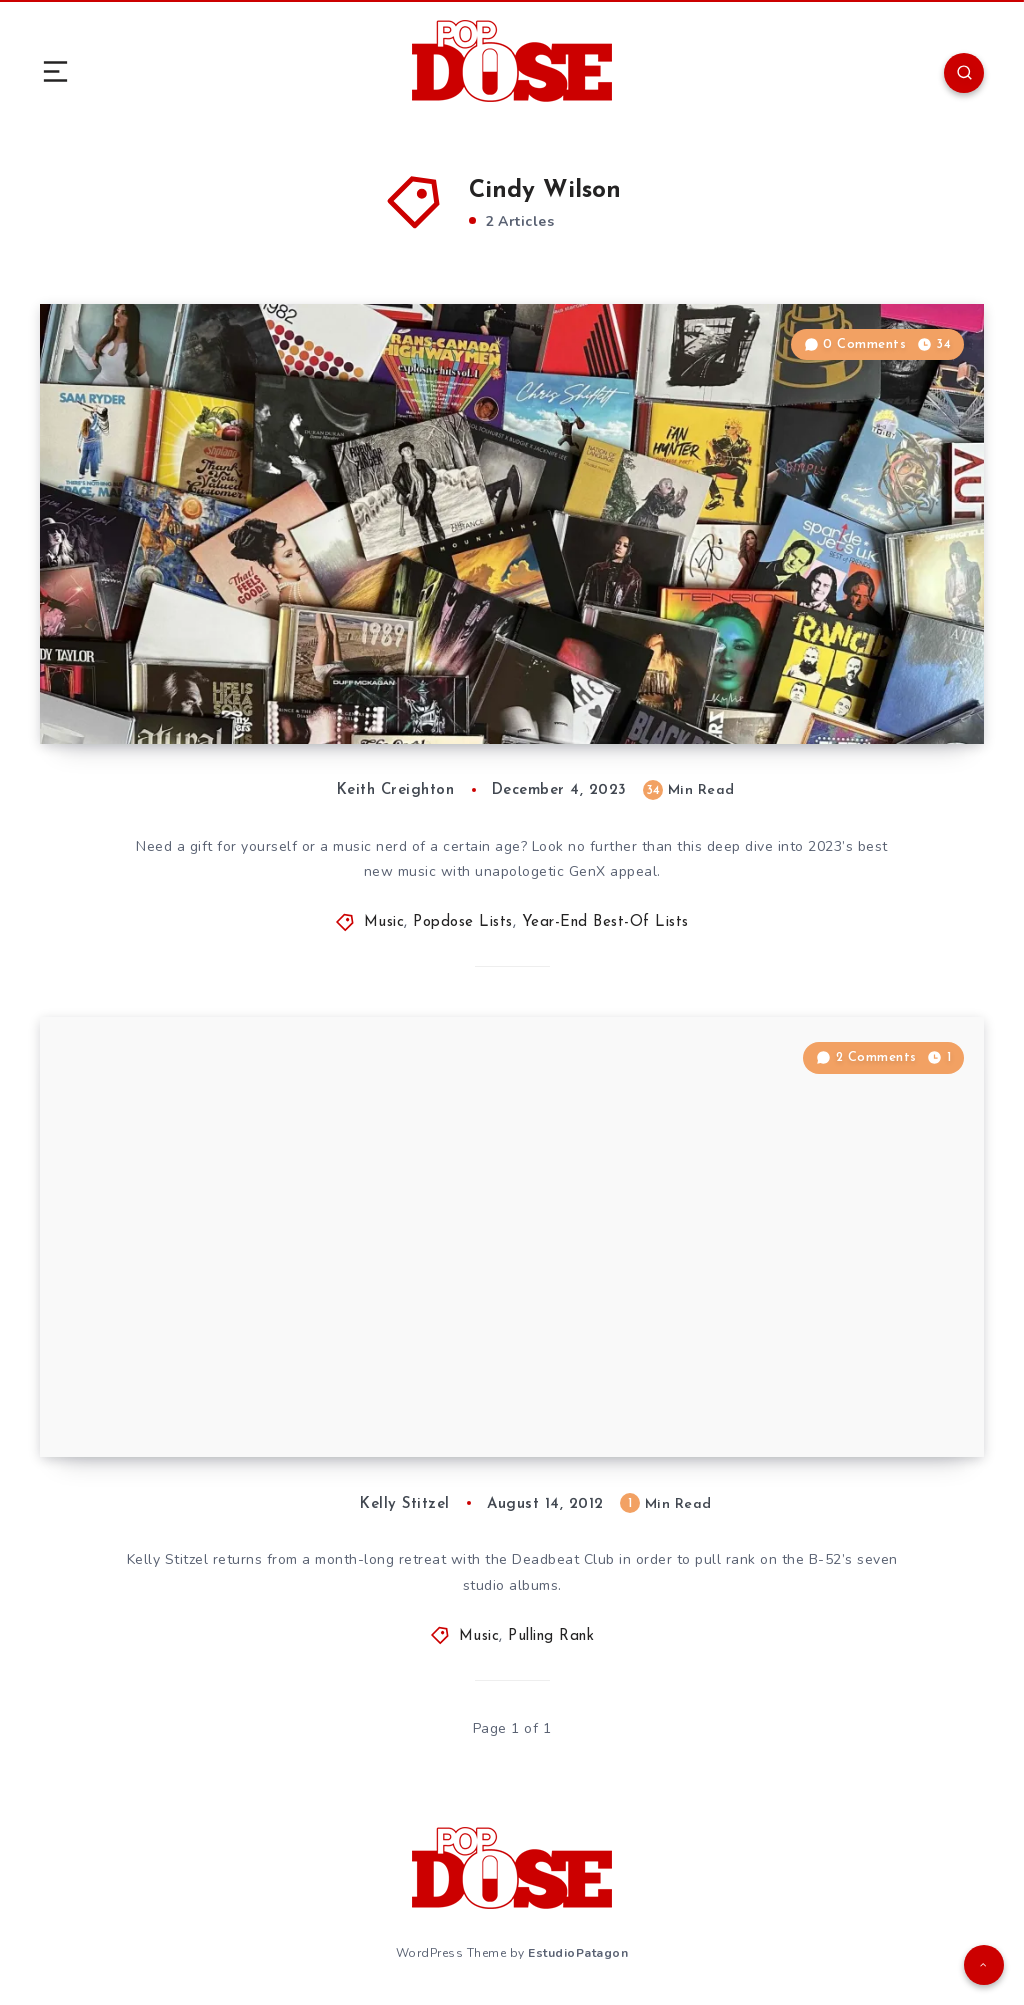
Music (384, 922)
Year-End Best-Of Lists (605, 922)
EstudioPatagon (578, 1953)
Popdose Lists (463, 922)
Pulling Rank (551, 1636)
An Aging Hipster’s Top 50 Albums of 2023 (297, 684)
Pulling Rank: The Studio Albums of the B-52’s (309, 1397)
